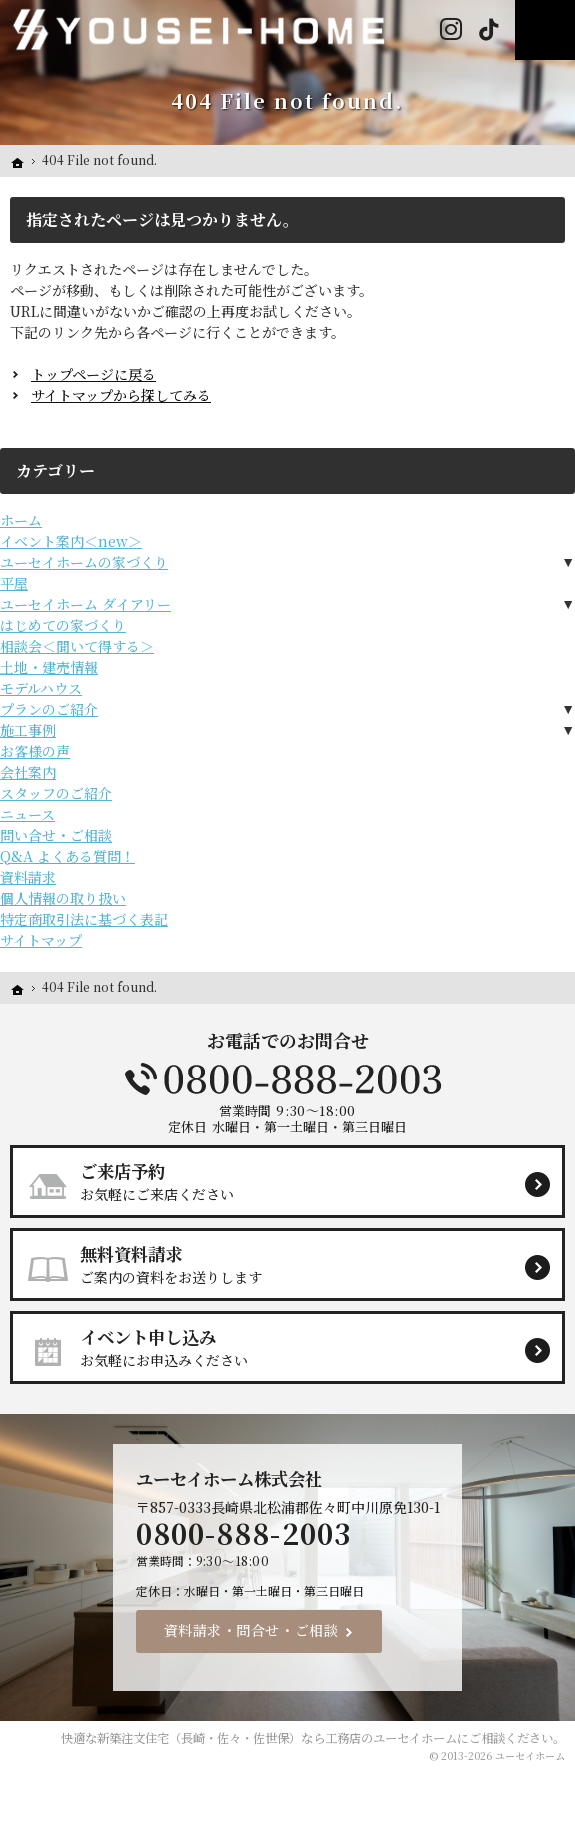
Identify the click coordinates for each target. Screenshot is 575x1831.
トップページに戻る (93, 374)
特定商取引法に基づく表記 (84, 919)
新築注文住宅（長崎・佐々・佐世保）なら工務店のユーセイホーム (277, 1738)
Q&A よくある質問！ (67, 856)
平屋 (14, 583)
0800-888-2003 (288, 1079)
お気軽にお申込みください (296, 1347)
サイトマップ (41, 940)
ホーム (21, 520)
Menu (545, 30)
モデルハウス (41, 688)
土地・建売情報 (49, 667)
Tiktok (488, 30)
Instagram (450, 30)
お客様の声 (35, 751)
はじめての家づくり (63, 625)
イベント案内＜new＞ (71, 541)
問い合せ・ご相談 (56, 835)
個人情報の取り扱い (63, 898)
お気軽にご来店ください (296, 1181)
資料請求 (28, 877)
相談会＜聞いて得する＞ (77, 646)
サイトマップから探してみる (121, 395)
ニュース (27, 814)
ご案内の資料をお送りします (296, 1264)
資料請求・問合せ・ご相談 (251, 1630)
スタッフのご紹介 (56, 793)
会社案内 (28, 772)
